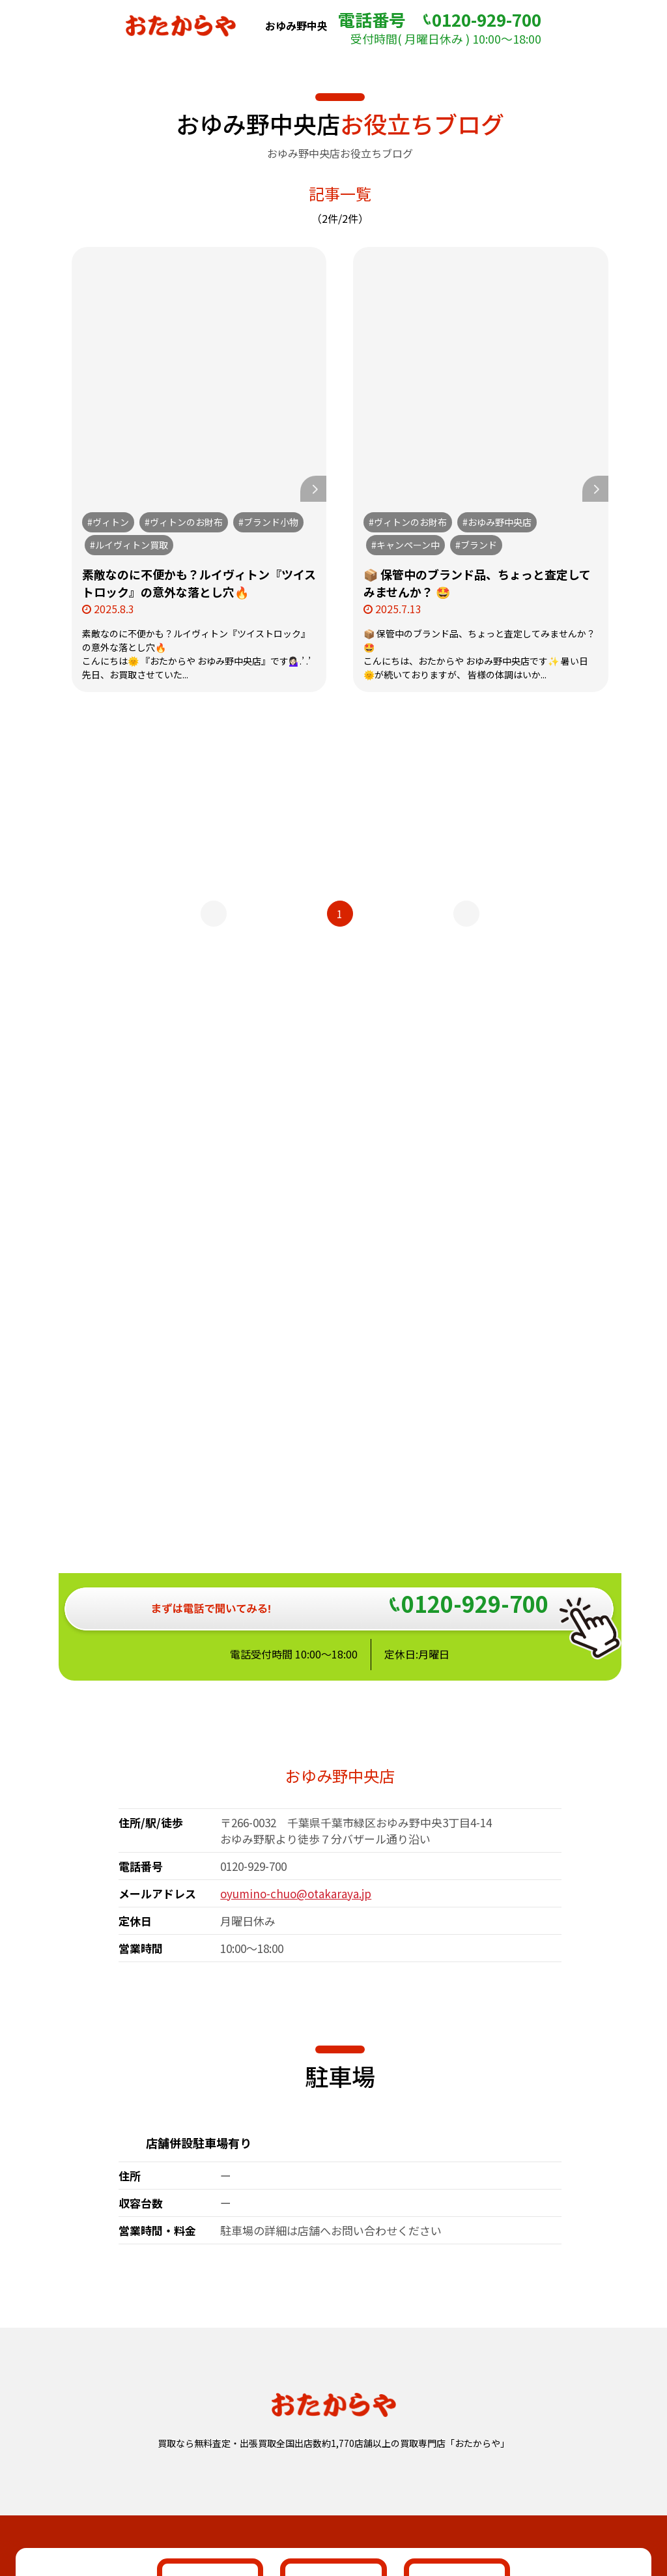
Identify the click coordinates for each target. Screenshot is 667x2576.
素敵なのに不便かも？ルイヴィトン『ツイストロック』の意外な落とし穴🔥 (199, 583)
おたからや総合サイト (333, 2464)
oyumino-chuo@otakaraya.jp (295, 1477)
